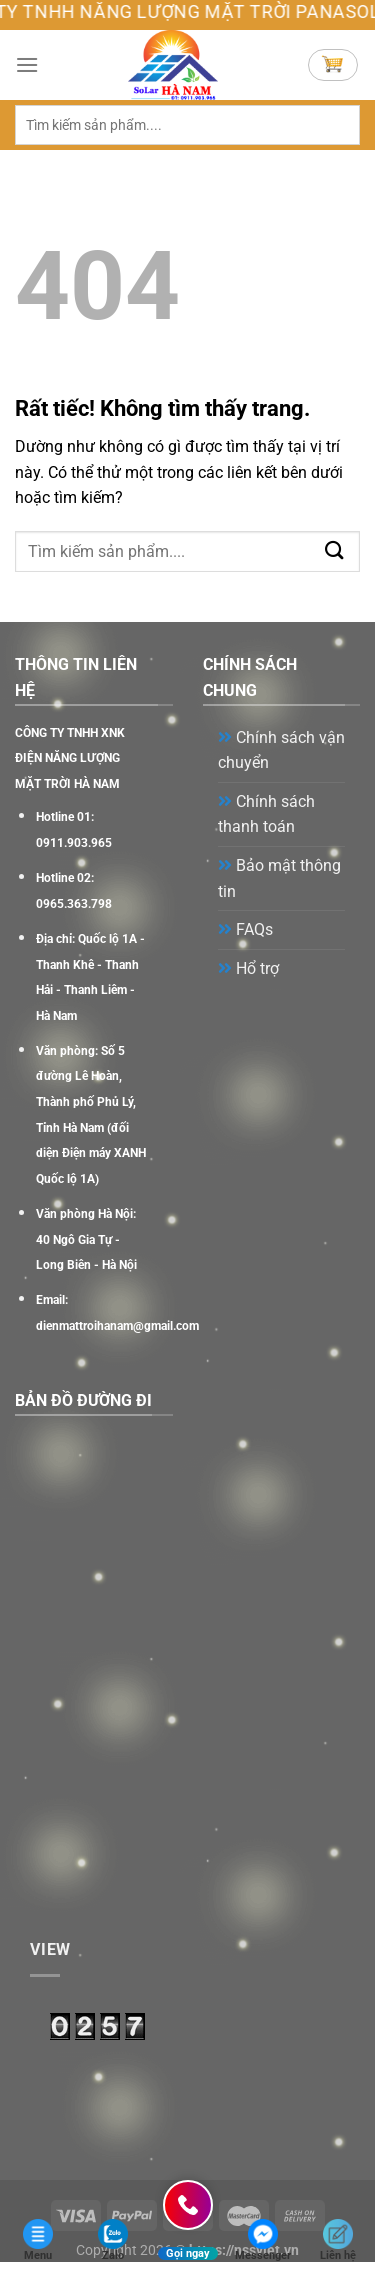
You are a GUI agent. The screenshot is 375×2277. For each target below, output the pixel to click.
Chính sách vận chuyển (281, 750)
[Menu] (27, 64)
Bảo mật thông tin (279, 878)
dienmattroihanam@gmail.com (117, 1326)
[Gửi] (334, 124)
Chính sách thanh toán (266, 814)
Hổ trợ (248, 968)
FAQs (245, 929)
